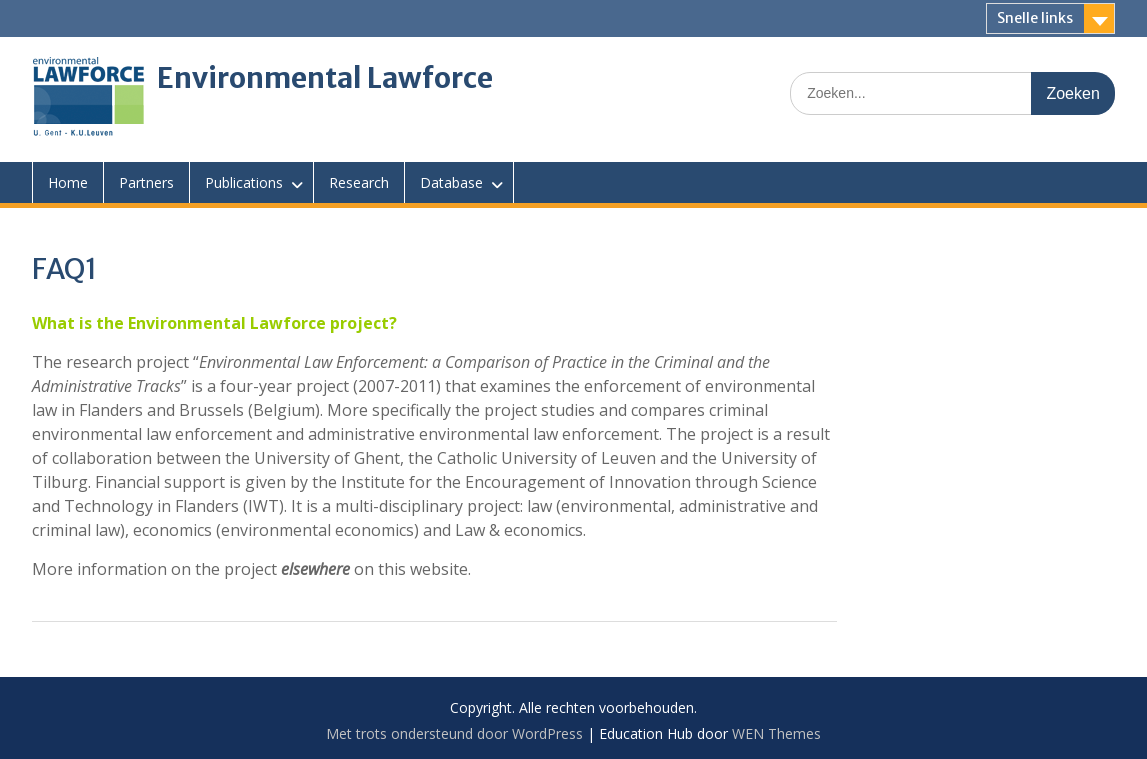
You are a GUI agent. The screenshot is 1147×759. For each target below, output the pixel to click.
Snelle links (1035, 18)
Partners (146, 182)
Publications (244, 182)
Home (68, 182)
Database (451, 182)
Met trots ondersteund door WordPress (454, 733)
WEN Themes (776, 733)
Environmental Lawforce (325, 78)
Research (359, 182)
